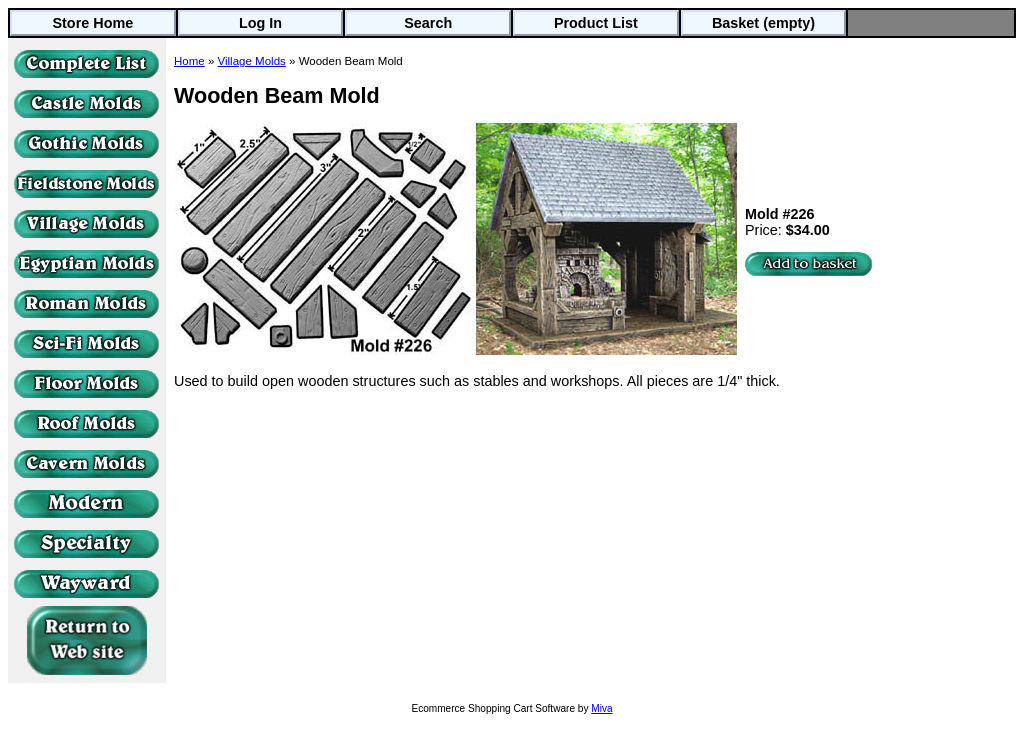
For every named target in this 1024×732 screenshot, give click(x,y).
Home (189, 61)
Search (428, 23)
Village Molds (252, 61)
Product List (596, 23)
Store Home (92, 23)
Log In (260, 23)
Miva (601, 708)
